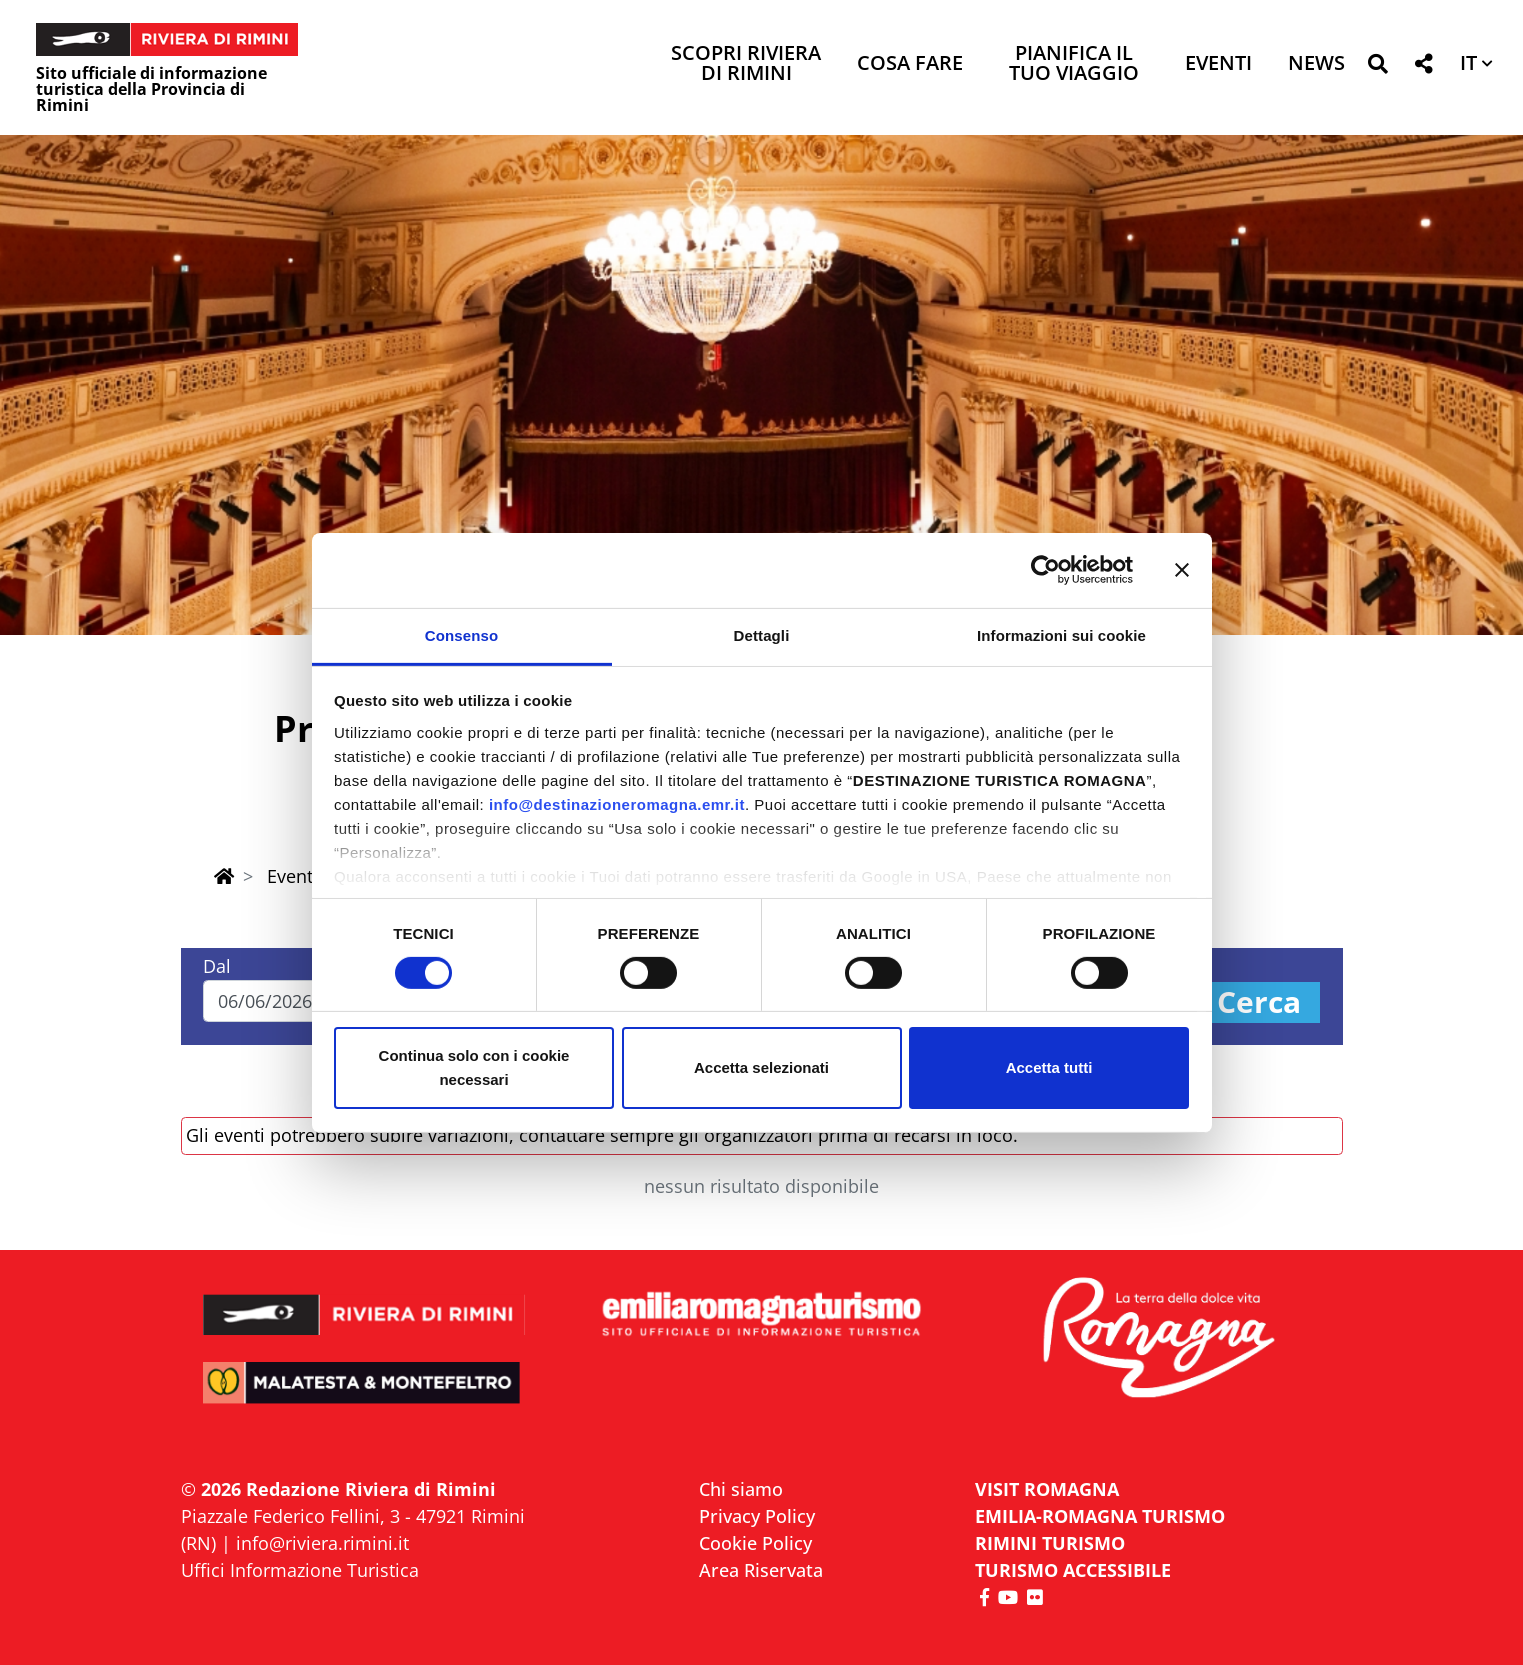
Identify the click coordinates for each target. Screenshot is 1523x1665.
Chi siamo (741, 1489)
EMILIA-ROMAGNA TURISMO (1100, 1516)
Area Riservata (761, 1570)
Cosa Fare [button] (910, 64)
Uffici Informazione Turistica (300, 1570)
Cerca (1259, 1002)
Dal (217, 966)
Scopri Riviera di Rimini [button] (746, 64)
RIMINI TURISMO (1050, 1543)
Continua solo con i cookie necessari (474, 1067)
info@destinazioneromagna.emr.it (617, 803)
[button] (1377, 67)
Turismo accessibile (1073, 1570)
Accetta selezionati (761, 1067)
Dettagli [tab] (762, 634)
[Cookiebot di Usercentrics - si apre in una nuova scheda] (1045, 570)
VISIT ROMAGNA (1047, 1489)
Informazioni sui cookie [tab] (1061, 634)
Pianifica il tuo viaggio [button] (1074, 64)
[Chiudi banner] (1182, 570)
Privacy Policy (757, 1516)
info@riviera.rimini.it (322, 1543)
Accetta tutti (1049, 1067)
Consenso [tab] (461, 634)
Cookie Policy (755, 1543)
